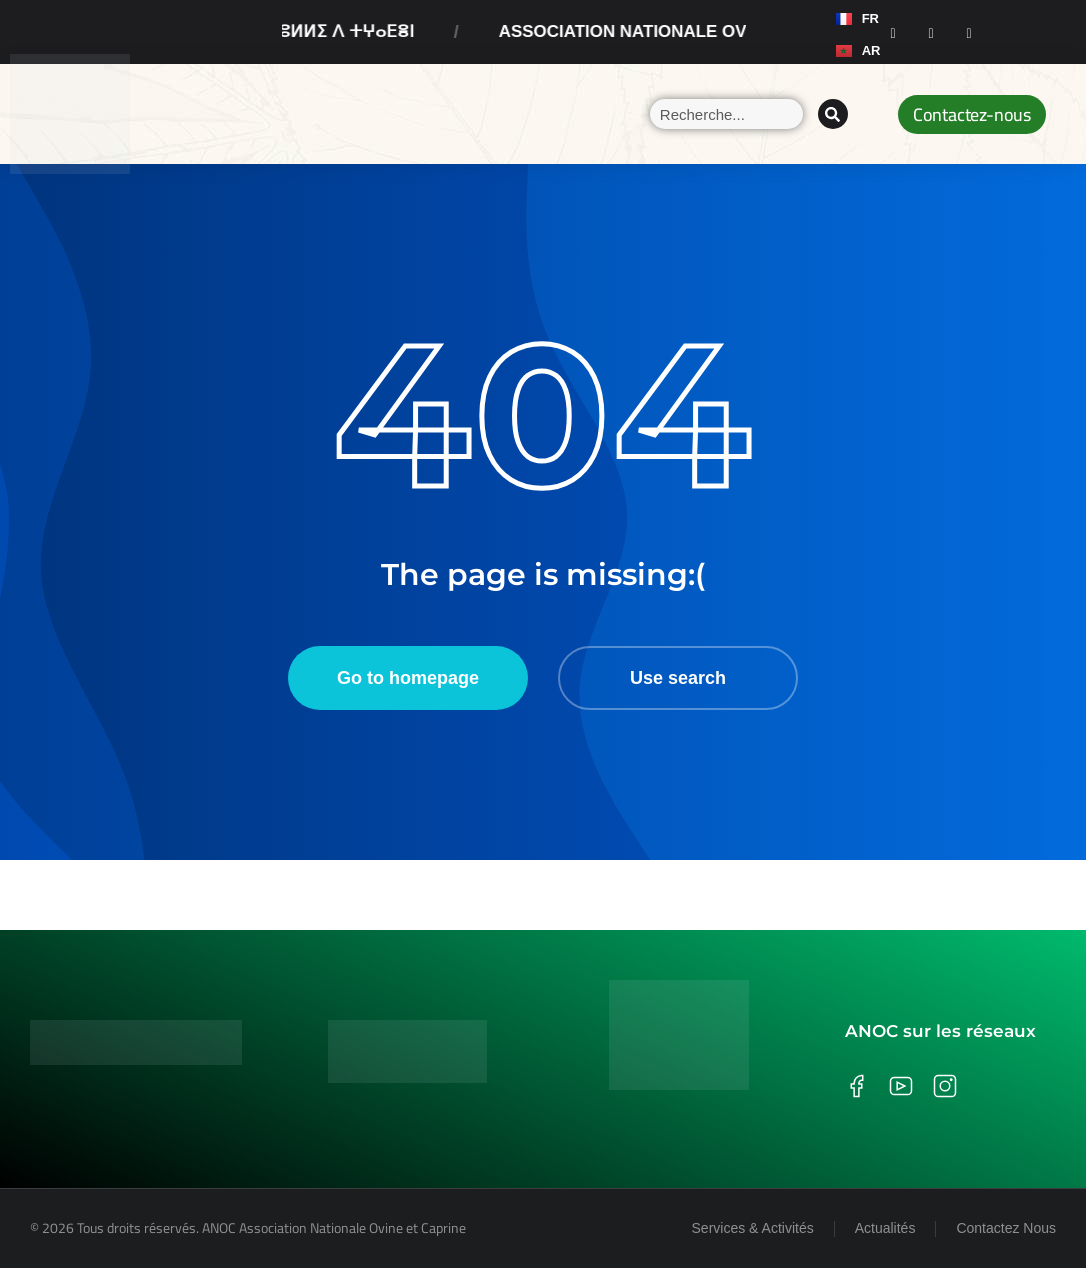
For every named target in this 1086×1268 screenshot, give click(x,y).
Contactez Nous (1006, 1228)
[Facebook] (893, 32)
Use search (678, 678)
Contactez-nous (972, 114)
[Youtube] (969, 32)
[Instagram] (931, 32)
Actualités (885, 1228)
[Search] (833, 114)
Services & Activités (753, 1228)
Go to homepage (408, 678)
